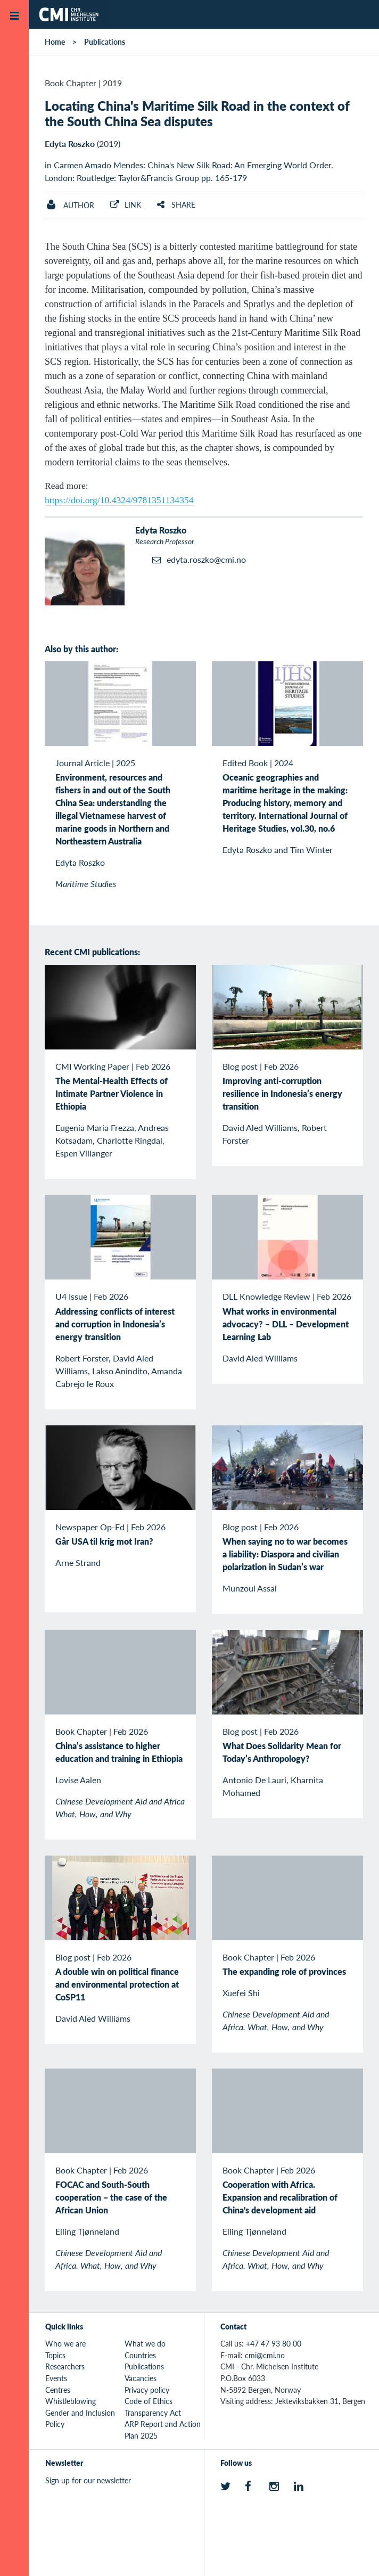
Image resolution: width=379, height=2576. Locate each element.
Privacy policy (147, 2389)
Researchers (65, 2366)
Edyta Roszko (70, 143)
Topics (55, 2355)
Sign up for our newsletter (88, 2480)
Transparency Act (153, 2412)
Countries (140, 2355)
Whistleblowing (70, 2400)
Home (55, 41)
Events (56, 2378)
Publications (104, 41)
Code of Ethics (148, 2400)
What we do (145, 2343)
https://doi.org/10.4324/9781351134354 (119, 500)
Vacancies (140, 2378)
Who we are (65, 2343)
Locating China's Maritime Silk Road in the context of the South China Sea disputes (197, 113)
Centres (57, 2389)
